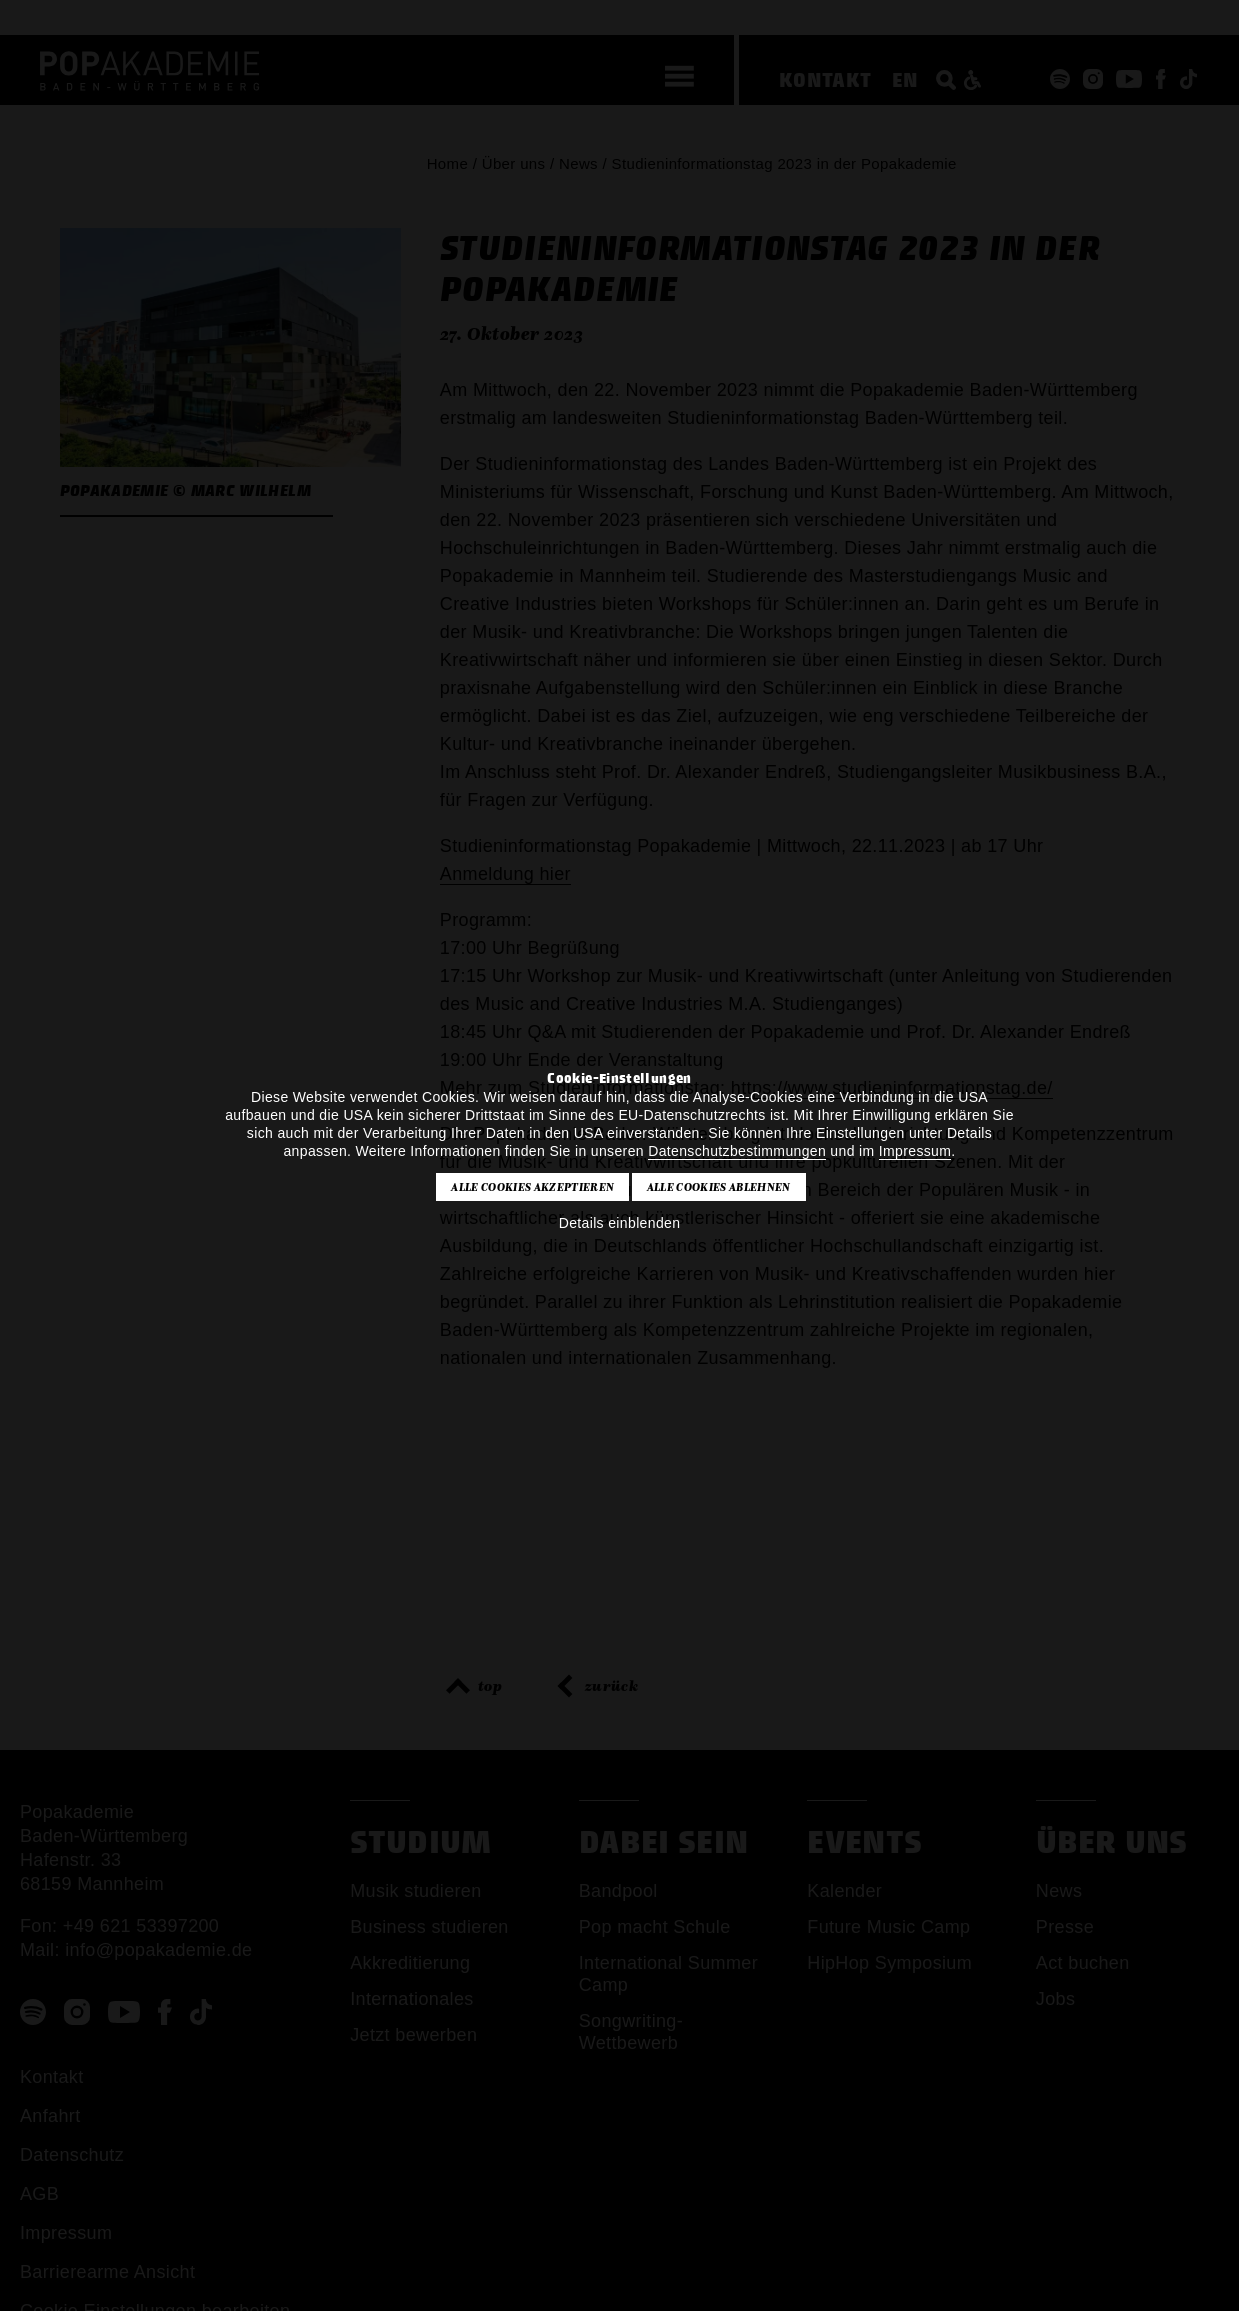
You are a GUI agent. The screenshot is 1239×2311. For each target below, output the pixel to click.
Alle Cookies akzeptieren (532, 1187)
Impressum (915, 1151)
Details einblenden (620, 1223)
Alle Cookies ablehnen (719, 1187)
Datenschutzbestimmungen (737, 1151)
